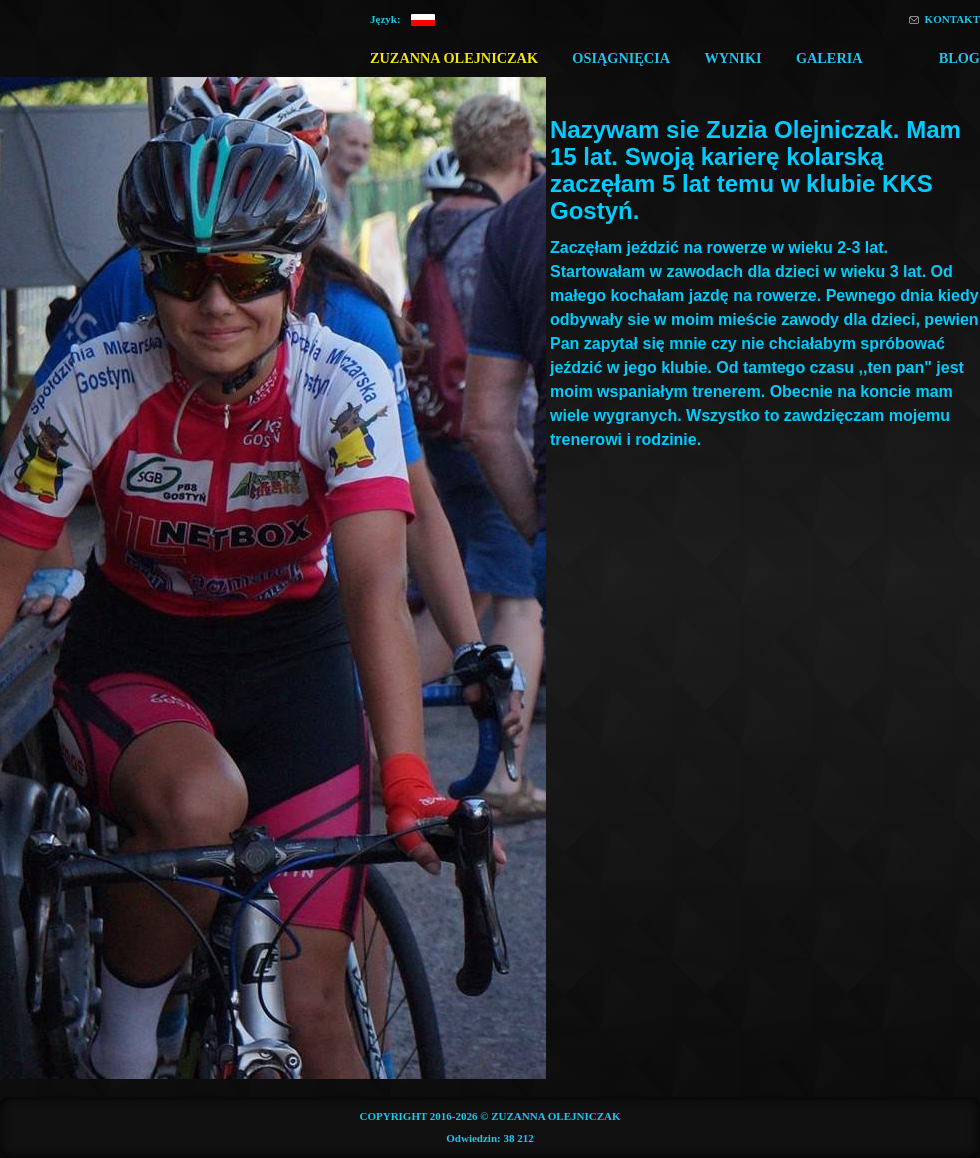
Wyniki (732, 58)
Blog (959, 58)
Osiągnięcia (621, 58)
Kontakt (952, 19)
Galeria (829, 58)
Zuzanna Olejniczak (454, 58)
